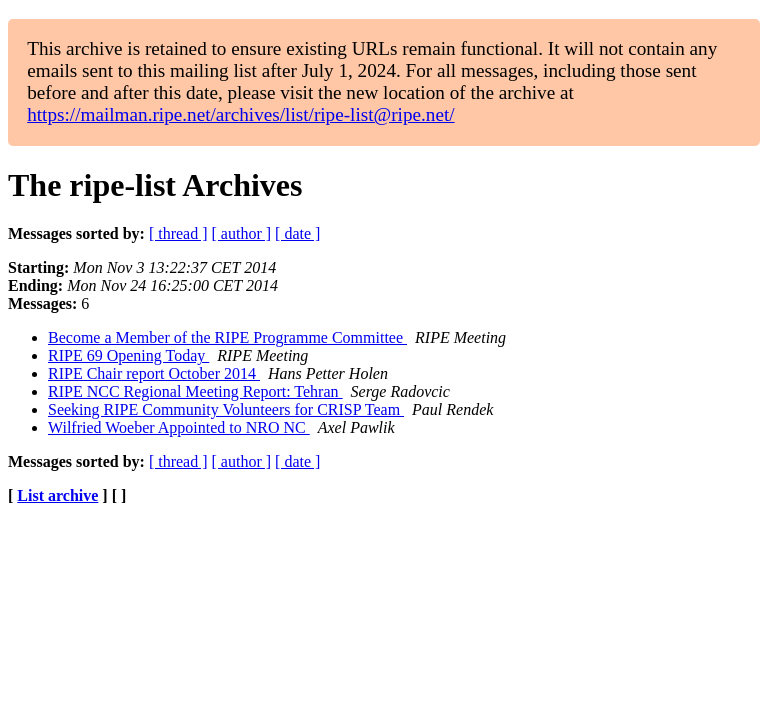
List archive (57, 495)
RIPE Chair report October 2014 (154, 373)
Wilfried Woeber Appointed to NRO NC (179, 427)
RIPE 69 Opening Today (128, 355)
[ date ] (297, 233)
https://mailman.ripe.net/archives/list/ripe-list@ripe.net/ (240, 114)
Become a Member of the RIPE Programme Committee (227, 337)
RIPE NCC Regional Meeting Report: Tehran (195, 391)
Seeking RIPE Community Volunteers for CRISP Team (226, 409)
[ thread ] (178, 233)
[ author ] (242, 233)
